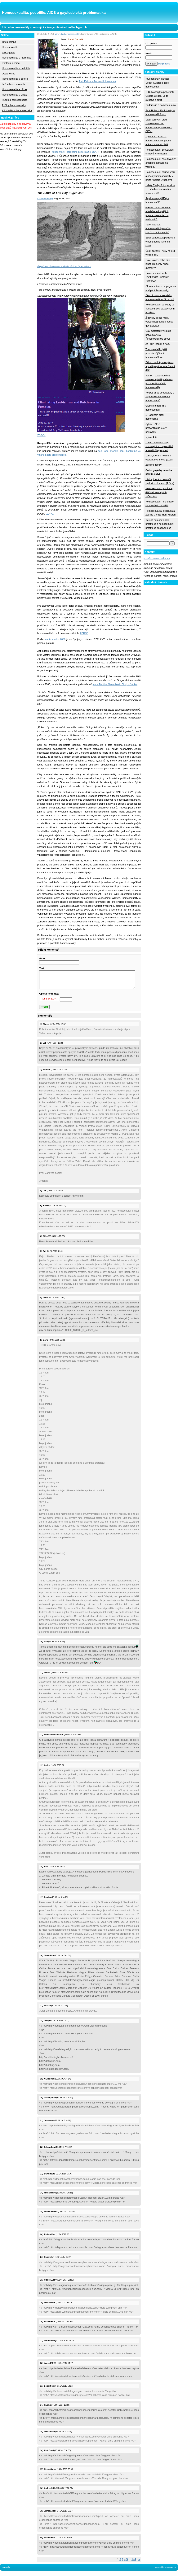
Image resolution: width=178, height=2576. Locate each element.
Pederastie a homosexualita (160, 105)
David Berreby (45, 198)
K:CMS (168, 2570)
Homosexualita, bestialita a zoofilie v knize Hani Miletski (160, 512)
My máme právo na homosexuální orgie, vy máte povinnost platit (158, 140)
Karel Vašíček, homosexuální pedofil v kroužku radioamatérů (158, 228)
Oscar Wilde (8, 73)
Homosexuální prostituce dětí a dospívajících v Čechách (158, 492)
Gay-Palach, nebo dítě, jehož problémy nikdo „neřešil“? (158, 264)
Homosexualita (10, 47)
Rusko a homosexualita (14, 99)
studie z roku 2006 (55, 639)
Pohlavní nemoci (11, 63)
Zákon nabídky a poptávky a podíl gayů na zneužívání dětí (160, 366)
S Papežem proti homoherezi (154, 416)
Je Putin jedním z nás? (157, 343)
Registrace (164, 63)
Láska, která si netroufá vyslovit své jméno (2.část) (159, 457)
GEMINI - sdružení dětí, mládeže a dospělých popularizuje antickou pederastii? (158, 213)
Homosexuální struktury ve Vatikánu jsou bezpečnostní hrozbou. (160, 308)
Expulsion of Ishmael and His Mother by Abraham (64, 266)
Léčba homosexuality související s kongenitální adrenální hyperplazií (159, 446)
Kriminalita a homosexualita (17, 110)
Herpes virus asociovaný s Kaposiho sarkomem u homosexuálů (159, 396)
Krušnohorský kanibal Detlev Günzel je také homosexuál (157, 82)
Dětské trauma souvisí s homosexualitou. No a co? (159, 297)
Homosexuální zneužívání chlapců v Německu (159, 151)
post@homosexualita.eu (157, 558)
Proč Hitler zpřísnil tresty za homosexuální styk (160, 112)
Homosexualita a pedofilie (16, 68)
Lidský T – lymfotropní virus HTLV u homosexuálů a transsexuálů (160, 189)
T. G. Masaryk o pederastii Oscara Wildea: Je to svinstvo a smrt (159, 96)
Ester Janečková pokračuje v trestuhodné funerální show (160, 241)
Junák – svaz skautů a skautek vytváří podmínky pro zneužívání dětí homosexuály (159, 381)
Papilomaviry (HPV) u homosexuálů (157, 200)
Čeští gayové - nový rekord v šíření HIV (160, 252)
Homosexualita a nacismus (16, 57)
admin (57, 34)
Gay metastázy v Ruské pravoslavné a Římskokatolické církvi (158, 334)
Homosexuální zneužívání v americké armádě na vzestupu (160, 163)
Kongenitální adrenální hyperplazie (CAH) (75, 151)
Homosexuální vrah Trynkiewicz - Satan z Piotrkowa (157, 277)
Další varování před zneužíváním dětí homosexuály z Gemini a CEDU (158, 125)
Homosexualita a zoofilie (15, 78)
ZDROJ (41, 435)
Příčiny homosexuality (14, 105)
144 (133, 2562)
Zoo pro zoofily (153, 464)
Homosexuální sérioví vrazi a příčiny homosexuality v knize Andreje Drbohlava (160, 176)
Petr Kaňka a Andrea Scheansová (97, 81)
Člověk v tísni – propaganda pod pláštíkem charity (160, 288)
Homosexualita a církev (14, 89)
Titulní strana (9, 41)
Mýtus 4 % (151, 437)
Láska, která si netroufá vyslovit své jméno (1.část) (159, 481)
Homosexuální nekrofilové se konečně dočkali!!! (159, 503)
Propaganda (8, 52)
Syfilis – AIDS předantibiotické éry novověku (156, 428)
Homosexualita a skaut (14, 94)
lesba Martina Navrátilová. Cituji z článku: (115, 684)
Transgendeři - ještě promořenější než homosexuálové (156, 353)
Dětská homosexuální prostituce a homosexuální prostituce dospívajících (159, 524)
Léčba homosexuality (13, 84)
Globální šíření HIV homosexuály (155, 407)
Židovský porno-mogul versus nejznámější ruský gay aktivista (159, 321)
